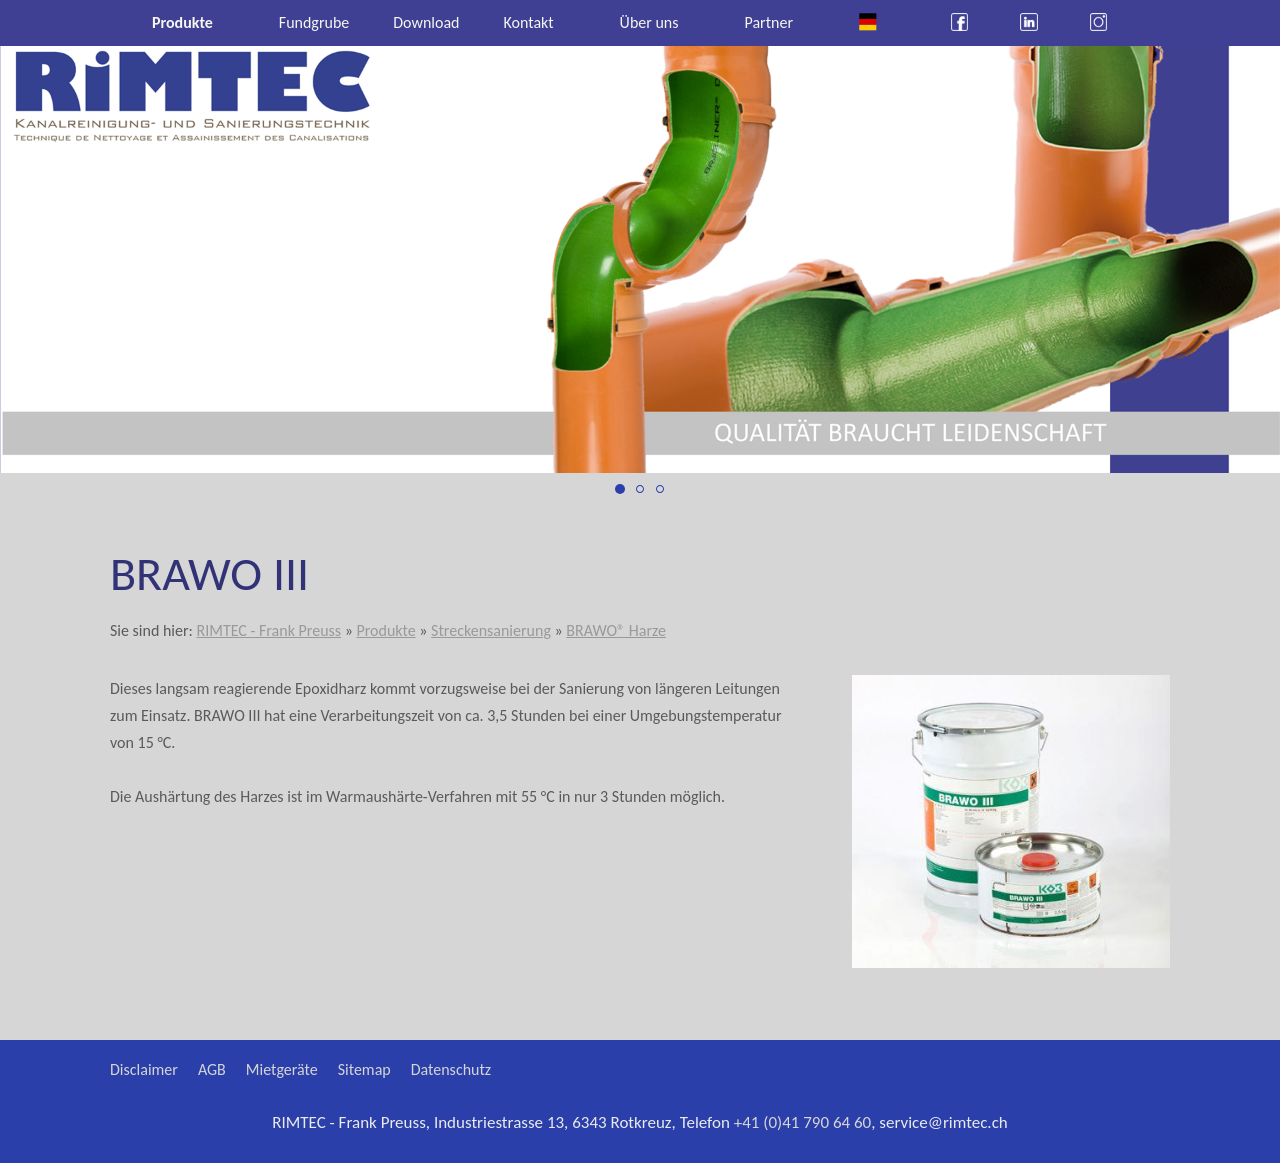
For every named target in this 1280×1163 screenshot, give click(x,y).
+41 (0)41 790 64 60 (803, 1122)
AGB (212, 1069)
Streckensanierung (491, 630)
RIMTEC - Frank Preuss (268, 630)
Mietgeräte (282, 1069)
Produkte (385, 630)
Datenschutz (451, 1069)
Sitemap (364, 1069)
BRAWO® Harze (616, 630)
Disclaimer (144, 1069)
